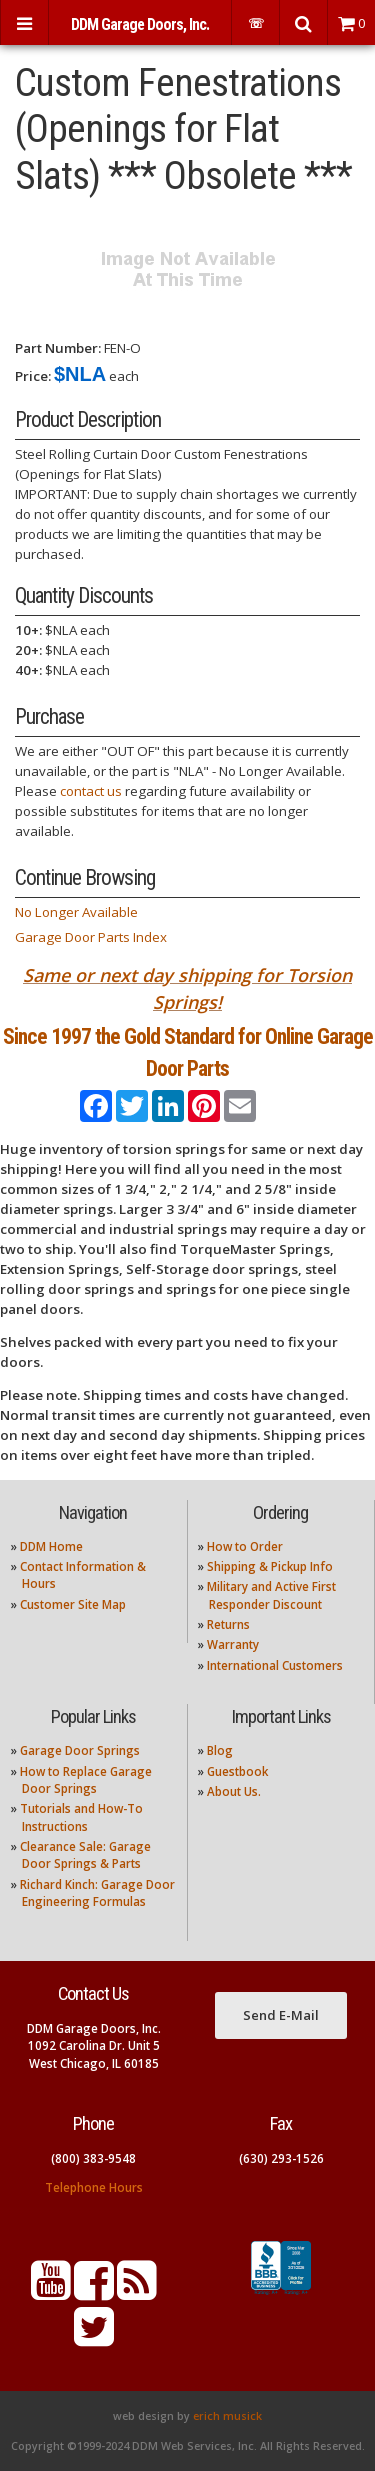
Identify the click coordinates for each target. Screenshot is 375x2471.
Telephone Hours (94, 2187)
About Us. (234, 1791)
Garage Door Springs (80, 1750)
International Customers (275, 1665)
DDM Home (51, 1546)
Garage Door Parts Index (91, 937)
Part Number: (58, 348)
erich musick (227, 2416)
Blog (220, 1750)
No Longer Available (76, 912)
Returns (228, 1624)
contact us (91, 791)
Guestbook (237, 1771)
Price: (33, 376)
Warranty (233, 1644)
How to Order (245, 1546)
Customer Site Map (73, 1604)
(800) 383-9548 (93, 2158)
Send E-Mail (281, 2015)
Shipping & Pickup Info (270, 1566)
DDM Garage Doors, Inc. (140, 24)
